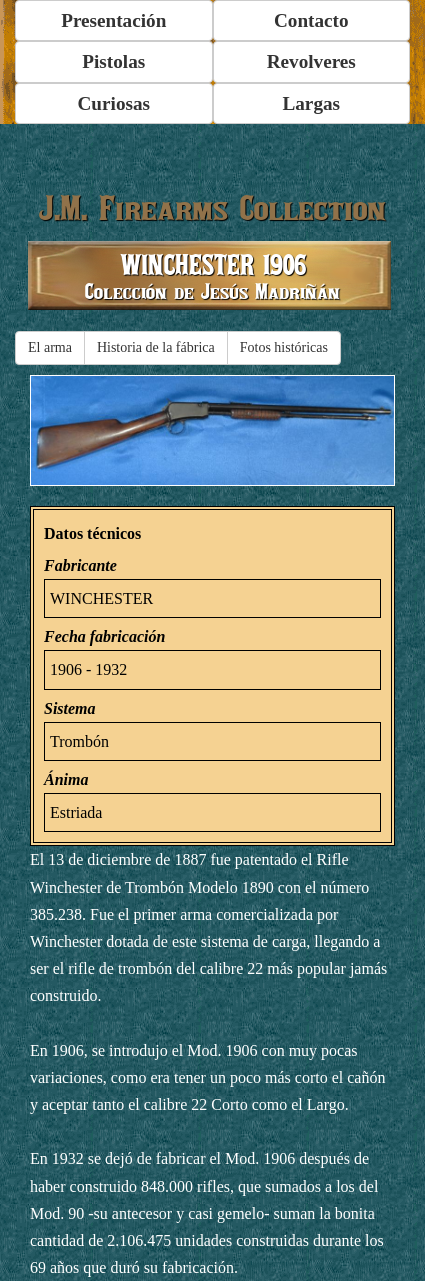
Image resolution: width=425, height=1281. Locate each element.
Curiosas (114, 103)
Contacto (311, 20)
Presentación (113, 20)
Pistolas (113, 61)
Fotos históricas (284, 347)
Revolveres (311, 61)
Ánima (66, 779)
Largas (311, 103)
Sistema (70, 708)
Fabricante (80, 565)
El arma (50, 347)
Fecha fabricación (104, 636)
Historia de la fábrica (156, 347)
